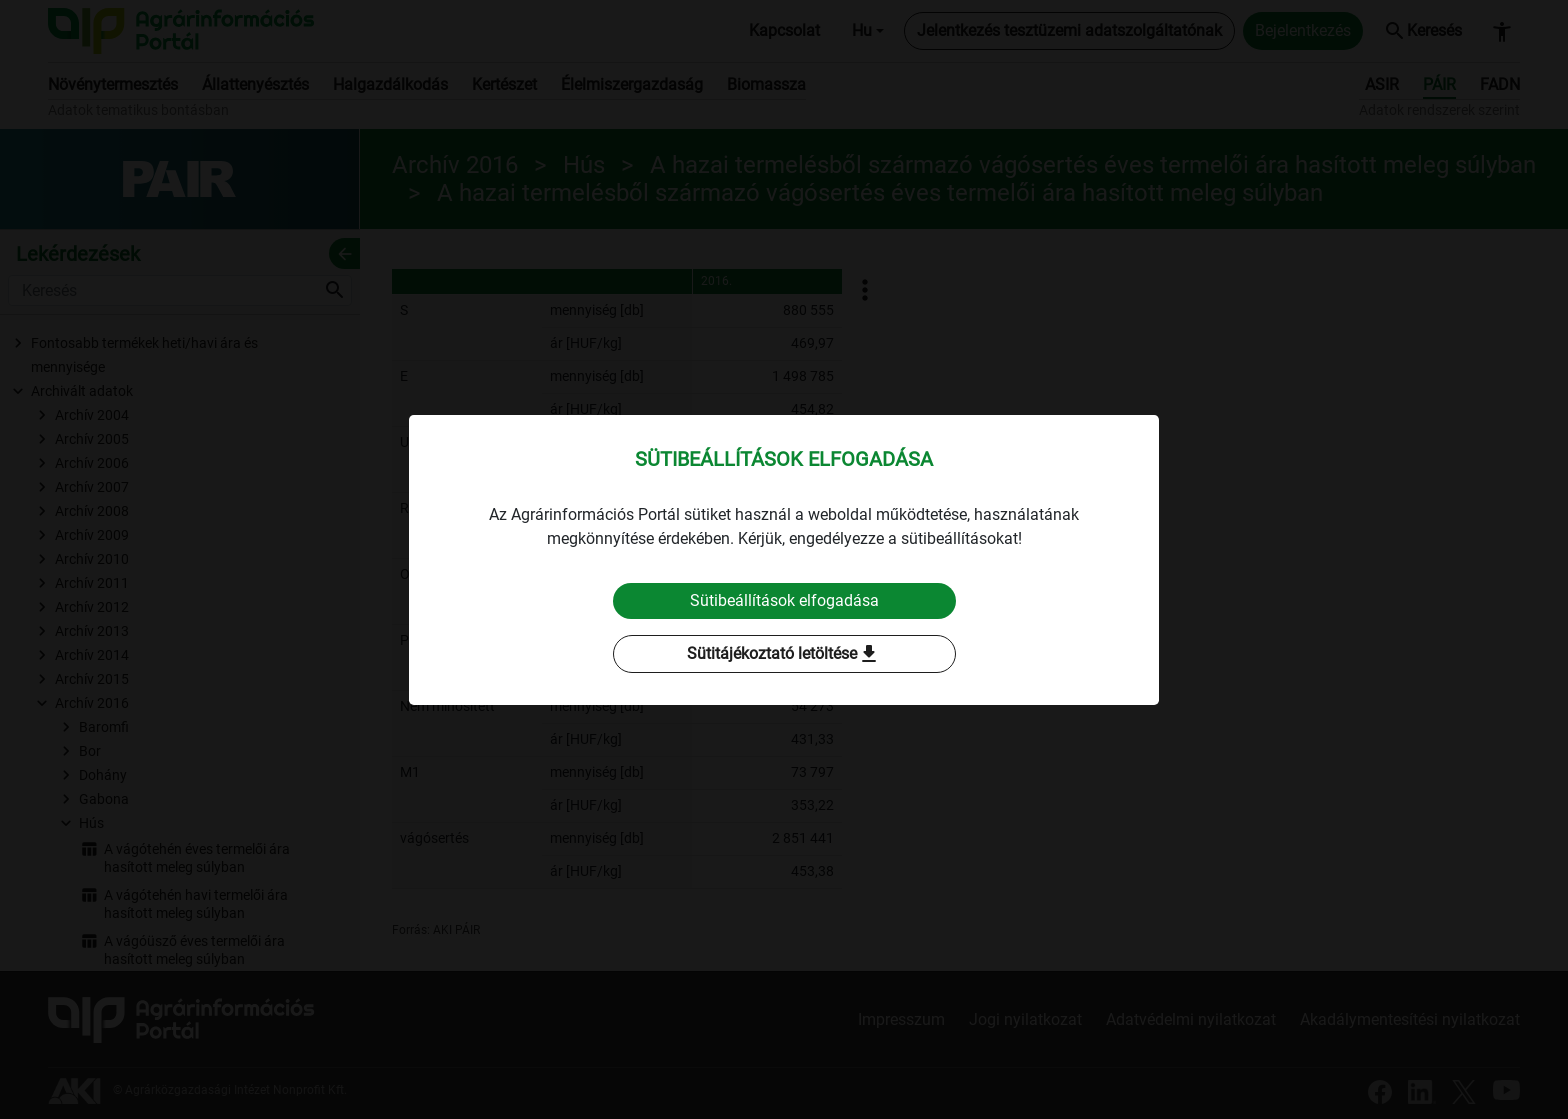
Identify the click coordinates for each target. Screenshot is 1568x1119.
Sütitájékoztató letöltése (784, 654)
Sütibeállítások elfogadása (784, 600)
